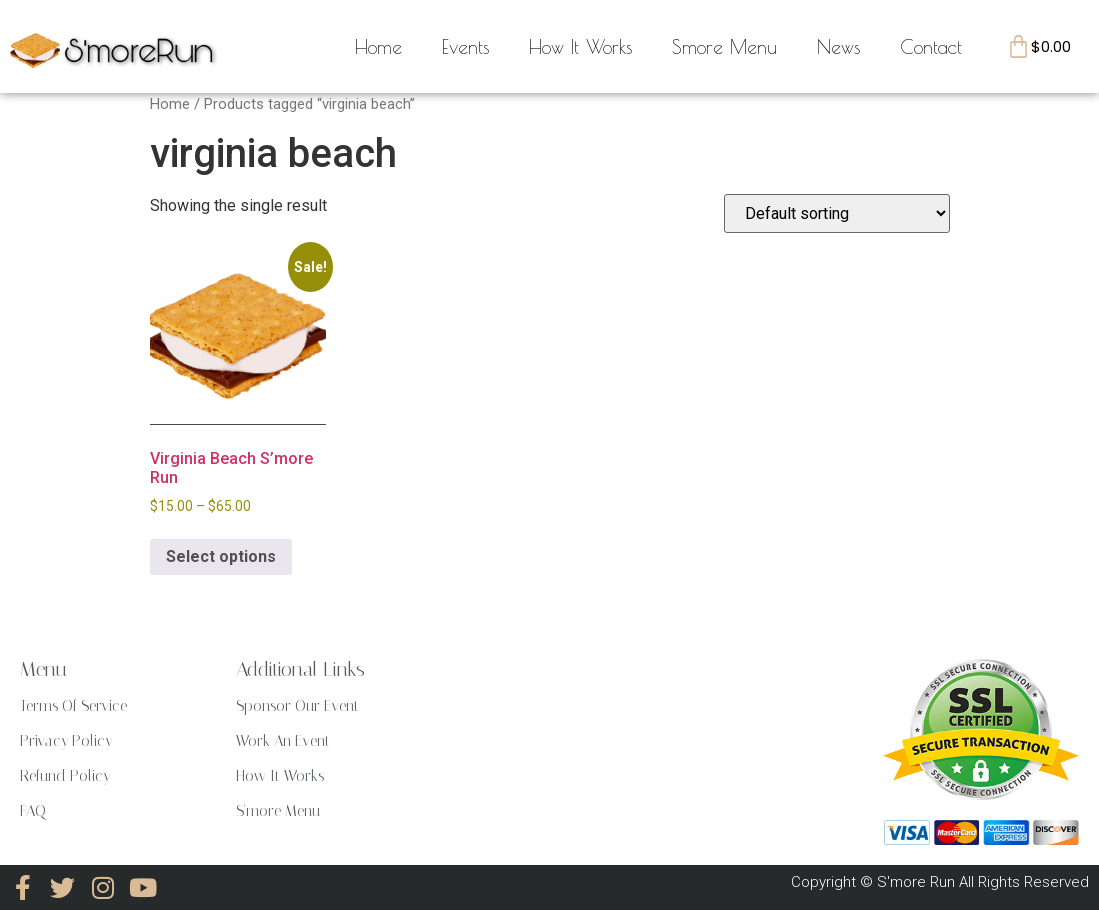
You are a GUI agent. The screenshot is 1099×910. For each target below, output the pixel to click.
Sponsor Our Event (297, 706)
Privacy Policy (66, 741)
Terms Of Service (73, 706)
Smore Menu (724, 47)
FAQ (33, 811)
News (838, 47)
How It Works (580, 47)
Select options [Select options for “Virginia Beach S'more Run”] (221, 556)
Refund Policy (65, 776)
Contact (931, 47)
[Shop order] (837, 213)
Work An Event (283, 741)
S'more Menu (278, 811)
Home (378, 47)
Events (465, 47)
